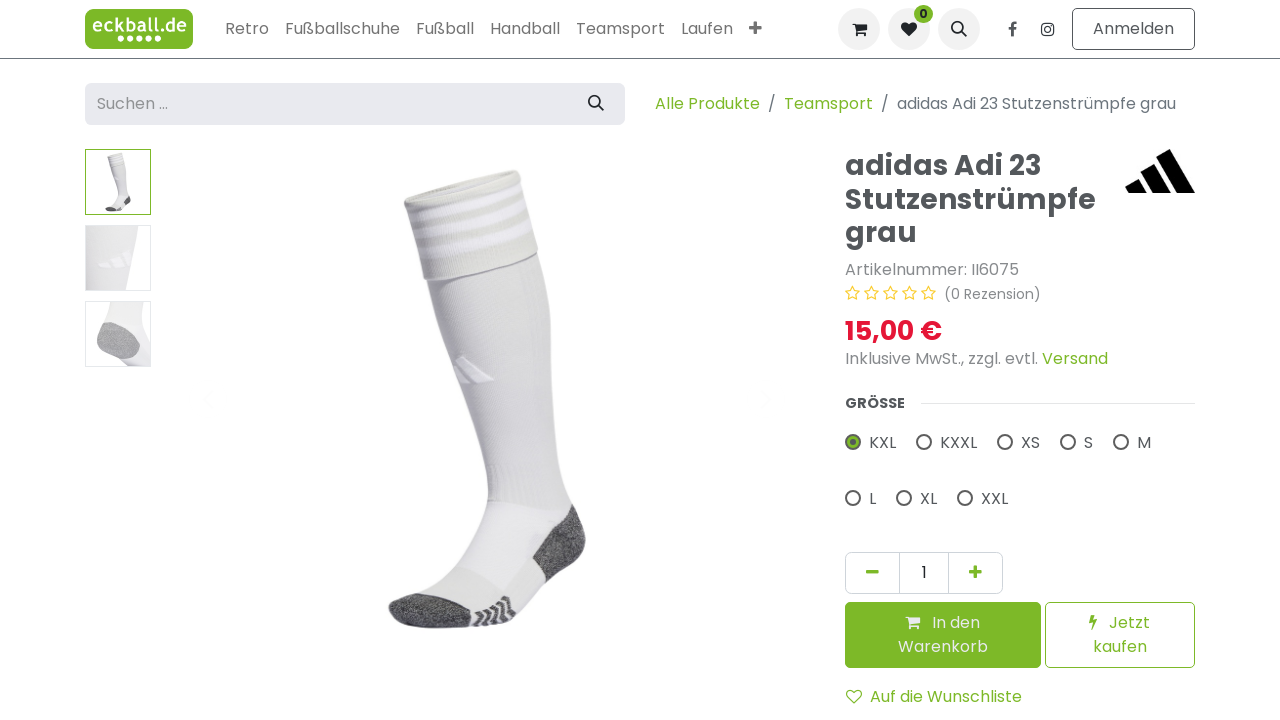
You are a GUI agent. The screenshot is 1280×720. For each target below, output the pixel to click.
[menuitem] (247, 29)
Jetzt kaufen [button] (1119, 634)
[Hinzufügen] (975, 573)
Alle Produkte (707, 103)
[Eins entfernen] (872, 573)
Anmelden (1133, 28)
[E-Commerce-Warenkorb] (859, 29)
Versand (1075, 358)
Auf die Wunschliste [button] (934, 696)
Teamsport (828, 103)
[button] (959, 29)
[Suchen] (596, 104)
